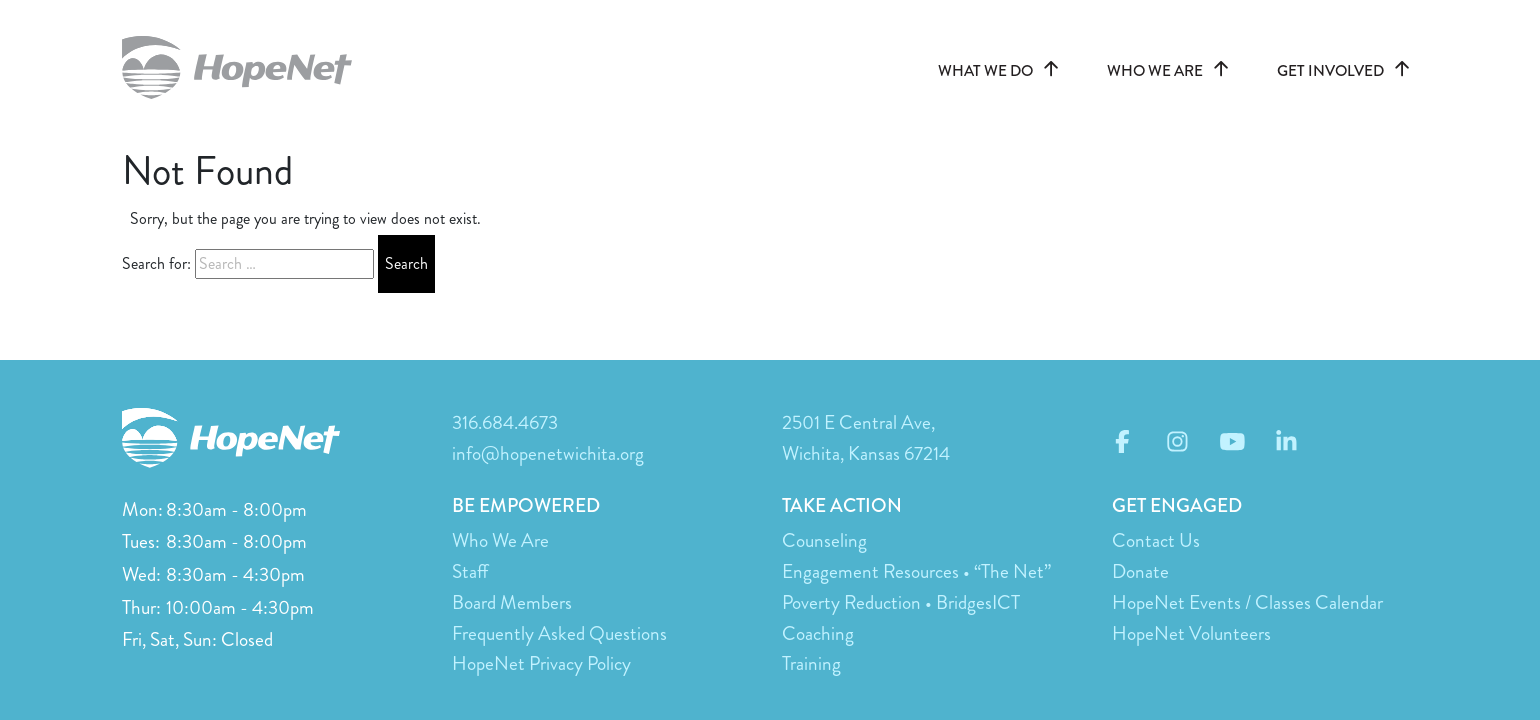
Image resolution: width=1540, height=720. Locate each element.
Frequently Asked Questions (559, 633)
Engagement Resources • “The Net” (916, 571)
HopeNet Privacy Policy (541, 663)
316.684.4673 (505, 422)
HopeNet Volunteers (1191, 633)
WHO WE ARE (1172, 71)
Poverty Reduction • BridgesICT (901, 602)
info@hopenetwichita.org (548, 453)
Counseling (824, 540)
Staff (470, 571)
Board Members (512, 602)
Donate (1140, 571)
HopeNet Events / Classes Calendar (1247, 602)
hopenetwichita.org (247, 67)
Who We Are (500, 540)
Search (406, 263)
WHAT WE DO (1002, 71)
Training (811, 663)
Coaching (818, 633)
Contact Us (1156, 540)
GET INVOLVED (1347, 71)
